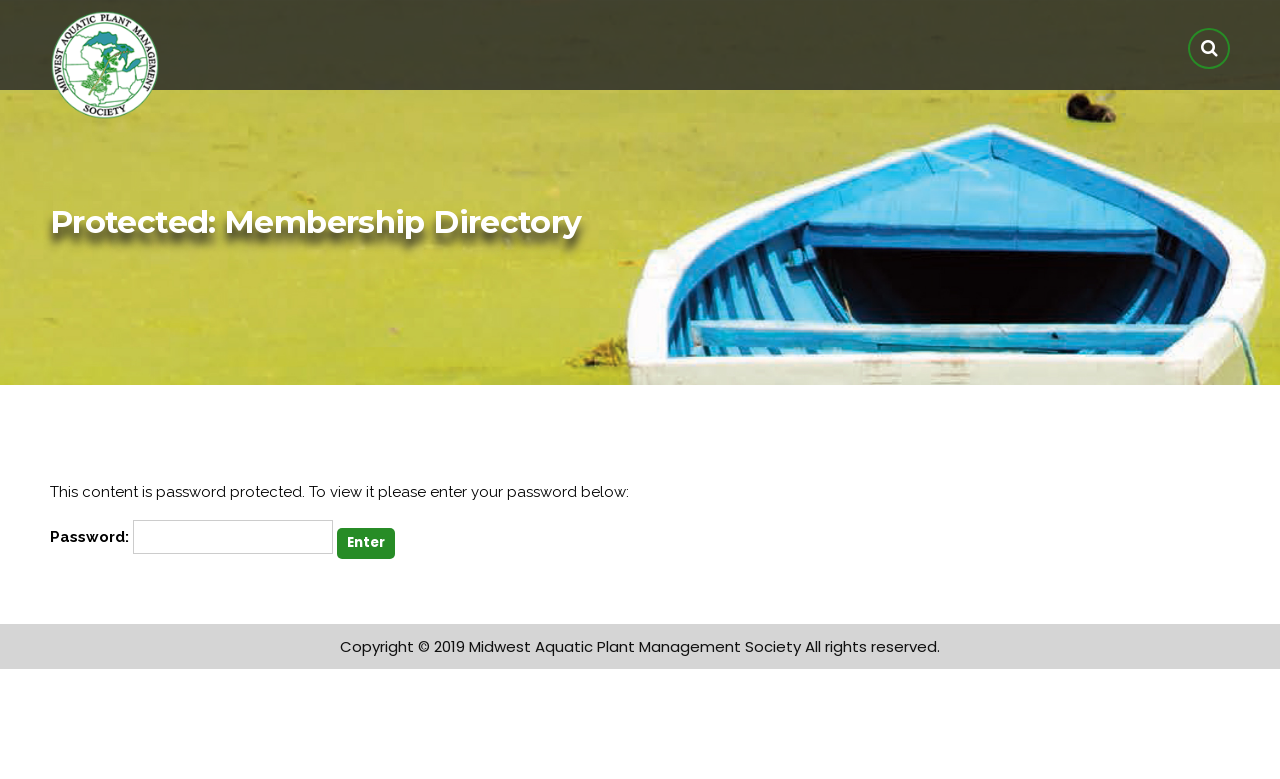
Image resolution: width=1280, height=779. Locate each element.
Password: (191, 537)
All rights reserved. (872, 646)
